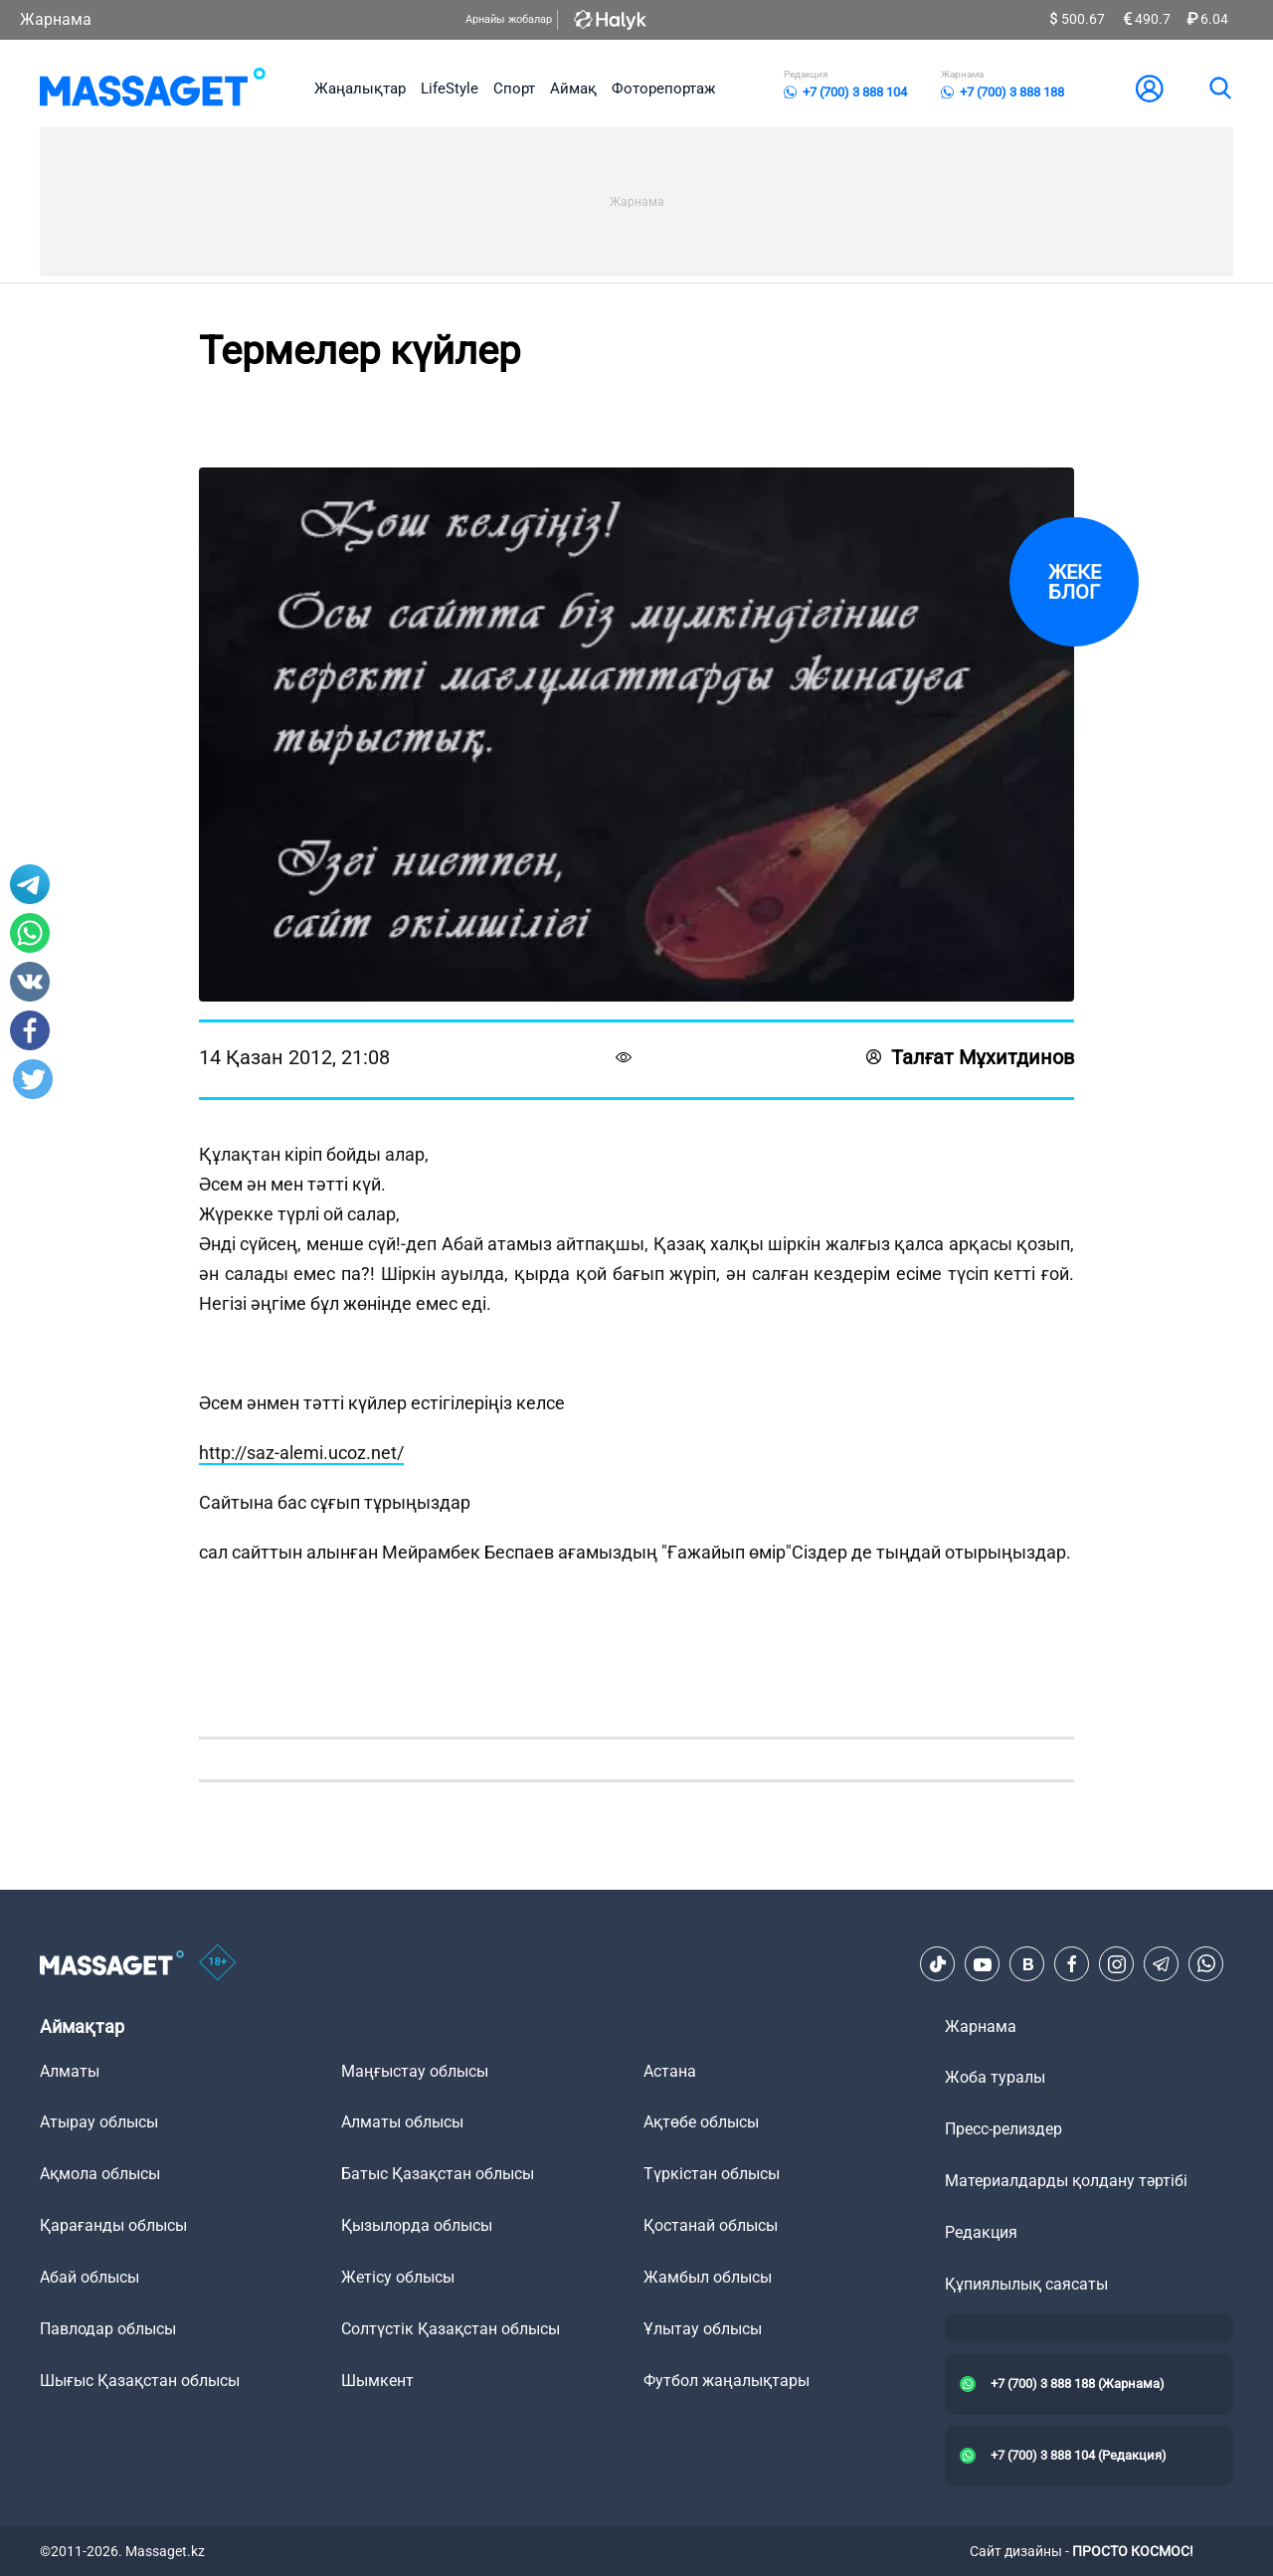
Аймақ (573, 88)
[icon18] (218, 1964)
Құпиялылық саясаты (1026, 2284)
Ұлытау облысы (702, 2328)
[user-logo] (1150, 88)
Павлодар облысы (108, 2328)
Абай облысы (89, 2277)
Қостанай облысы (710, 2225)
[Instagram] (1117, 1964)
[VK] (1027, 1964)
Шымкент (377, 2380)
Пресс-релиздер (1003, 2128)
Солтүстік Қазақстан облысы (450, 2328)
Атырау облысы (99, 2122)
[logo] (153, 88)
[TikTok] (938, 1964)
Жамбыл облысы (707, 2277)
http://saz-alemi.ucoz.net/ (301, 1452)
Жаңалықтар (360, 88)
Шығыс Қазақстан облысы (140, 2380)
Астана (669, 2071)
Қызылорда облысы (416, 2225)
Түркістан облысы (711, 2173)
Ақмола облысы (100, 2173)
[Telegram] (1162, 1964)
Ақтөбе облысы (701, 2122)
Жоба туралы (995, 2077)
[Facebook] (1072, 1964)
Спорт (514, 88)
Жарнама (55, 19)
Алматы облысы (402, 2122)
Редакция (981, 2232)
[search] (1219, 88)
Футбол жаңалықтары (726, 2380)
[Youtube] (983, 1964)
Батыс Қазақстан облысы (437, 2173)
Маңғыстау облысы (414, 2071)
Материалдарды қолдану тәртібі (1066, 2180)
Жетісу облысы (398, 2277)
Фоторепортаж (663, 88)
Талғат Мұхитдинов (970, 1057)
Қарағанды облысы (113, 2225)
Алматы (69, 2071)
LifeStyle (449, 88)
